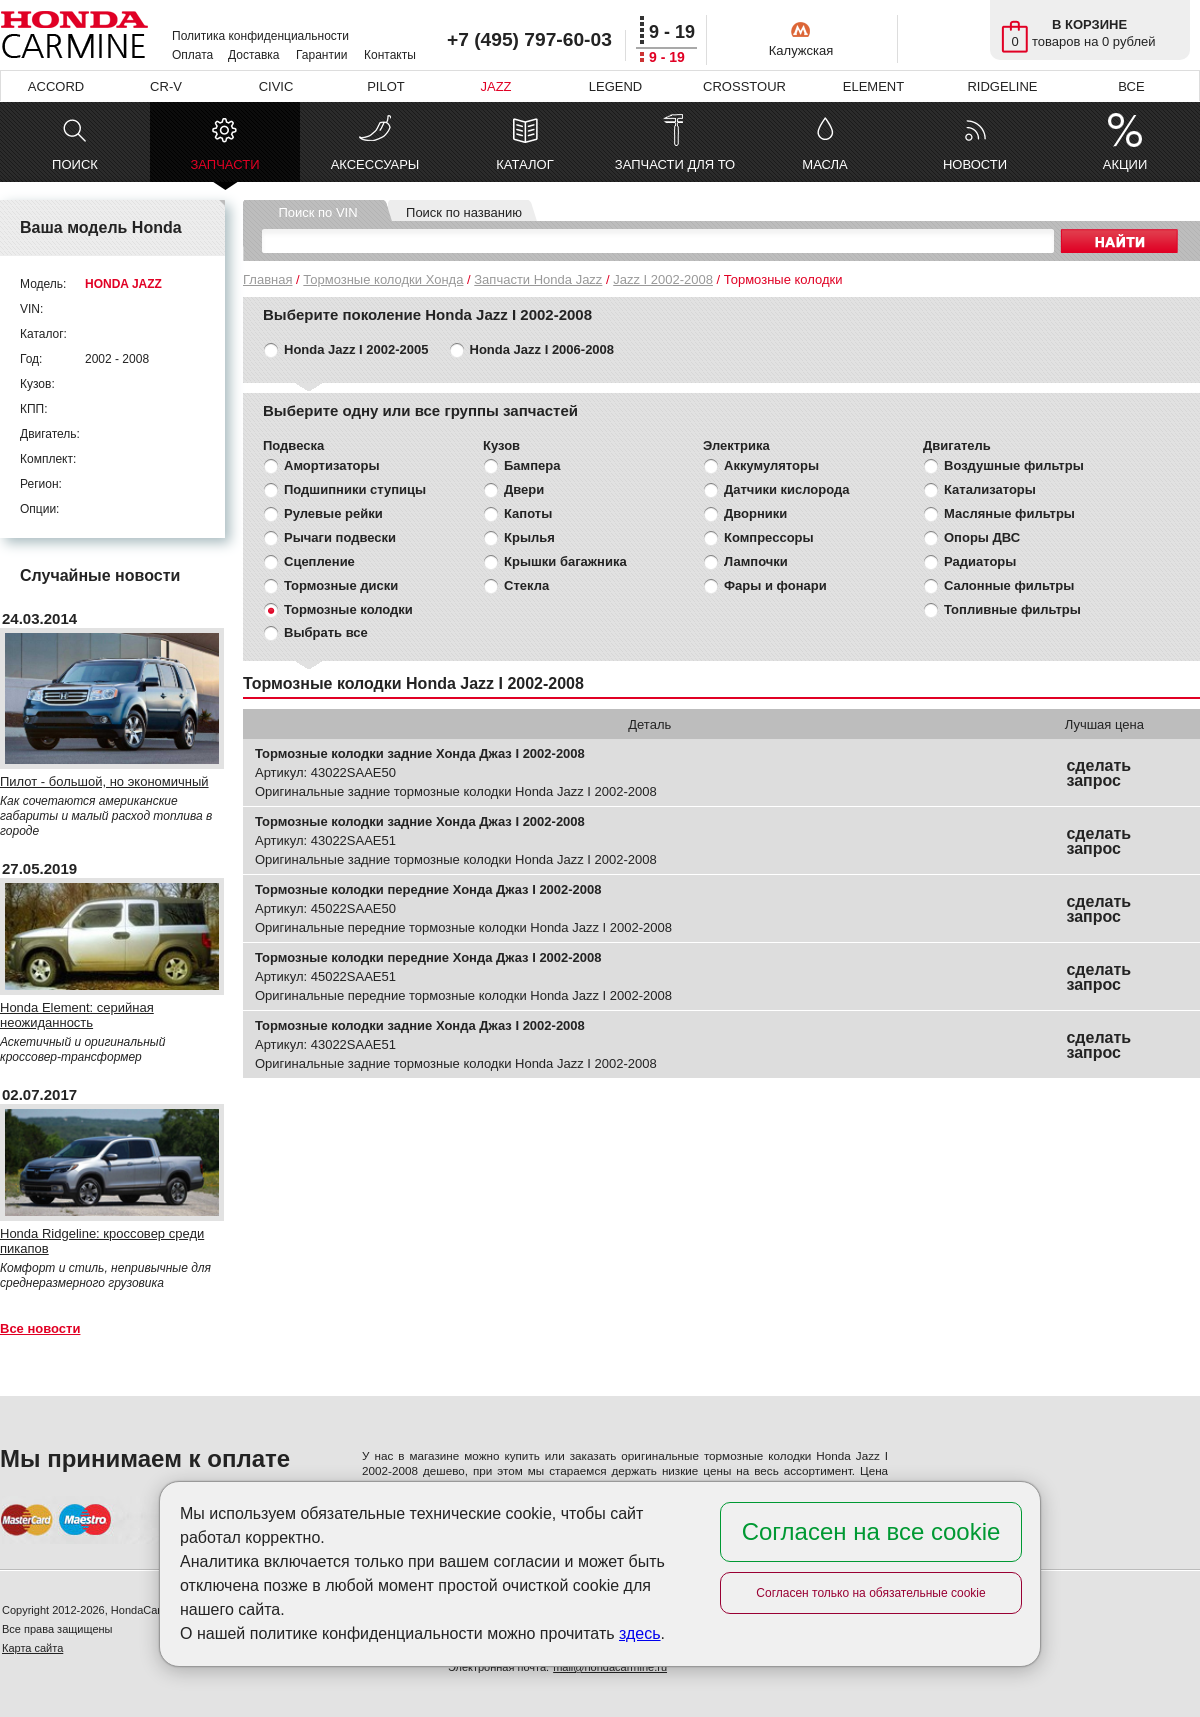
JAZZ (495, 86)
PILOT (386, 86)
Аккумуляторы (771, 465)
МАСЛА (824, 164)
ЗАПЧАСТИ (224, 169)
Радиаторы (980, 561)
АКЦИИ (1125, 164)
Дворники (755, 513)
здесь (640, 1633)
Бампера (532, 465)
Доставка (254, 55)
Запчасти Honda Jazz (538, 279)
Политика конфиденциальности (260, 36)
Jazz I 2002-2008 (663, 279)
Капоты (528, 513)
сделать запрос (1098, 773)
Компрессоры (769, 537)
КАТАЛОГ (524, 164)
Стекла (526, 585)
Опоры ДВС (982, 537)
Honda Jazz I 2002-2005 (356, 349)
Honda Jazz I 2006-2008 (542, 349)
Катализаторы (990, 489)
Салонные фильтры (1009, 585)
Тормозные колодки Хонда (383, 279)
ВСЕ (1131, 86)
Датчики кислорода (786, 489)
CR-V (166, 86)
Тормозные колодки (348, 609)
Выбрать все (326, 632)
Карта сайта (32, 1648)
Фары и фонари (775, 585)
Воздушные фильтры (1014, 465)
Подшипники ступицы (355, 489)
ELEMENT (873, 86)
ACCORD (56, 86)
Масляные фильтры (1009, 513)
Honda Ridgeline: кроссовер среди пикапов (102, 1241)
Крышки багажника (565, 561)
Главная (267, 279)
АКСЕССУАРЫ (375, 164)
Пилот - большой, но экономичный (104, 781)
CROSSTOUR (744, 86)
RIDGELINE (1002, 86)
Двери (524, 489)
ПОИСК (75, 164)
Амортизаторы (332, 465)
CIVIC (276, 86)
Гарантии (321, 55)
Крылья (529, 537)
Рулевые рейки (333, 513)
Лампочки (756, 561)
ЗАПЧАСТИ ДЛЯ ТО (675, 164)
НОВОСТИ (975, 164)
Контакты (390, 55)
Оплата (192, 55)
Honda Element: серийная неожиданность (77, 1015)
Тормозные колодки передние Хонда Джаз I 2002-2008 (428, 889)
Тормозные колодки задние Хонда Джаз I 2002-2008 (420, 753)
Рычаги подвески (340, 537)
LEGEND (615, 86)
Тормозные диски (341, 585)
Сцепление (319, 561)
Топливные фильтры (1012, 609)
